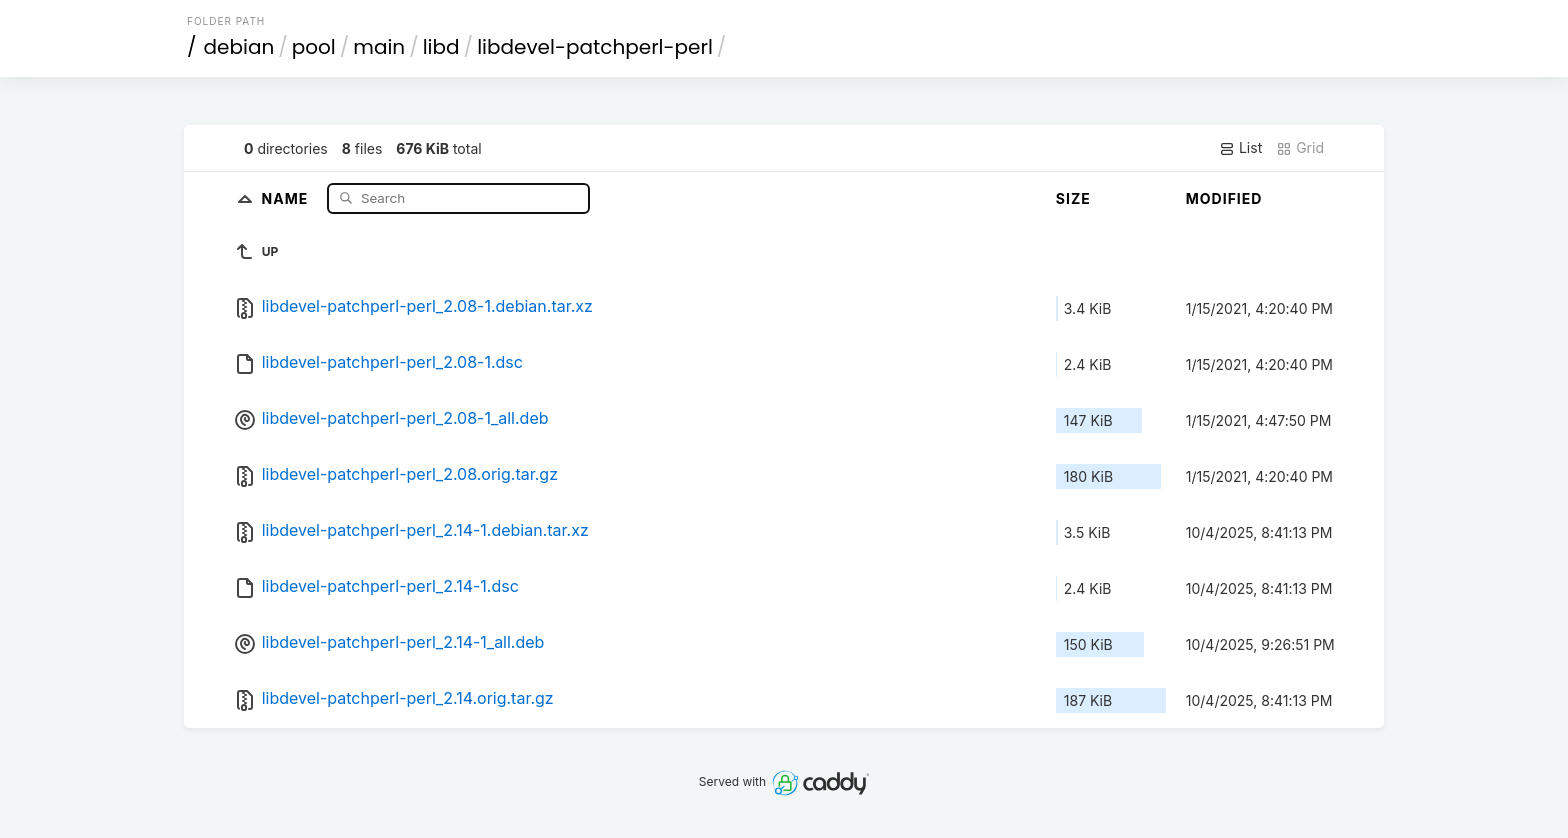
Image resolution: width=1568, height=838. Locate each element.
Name (287, 197)
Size (1073, 198)
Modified (1224, 198)
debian (239, 47)
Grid (1300, 148)
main (379, 47)
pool (314, 47)
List (1240, 148)
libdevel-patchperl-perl (595, 47)
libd (441, 47)
